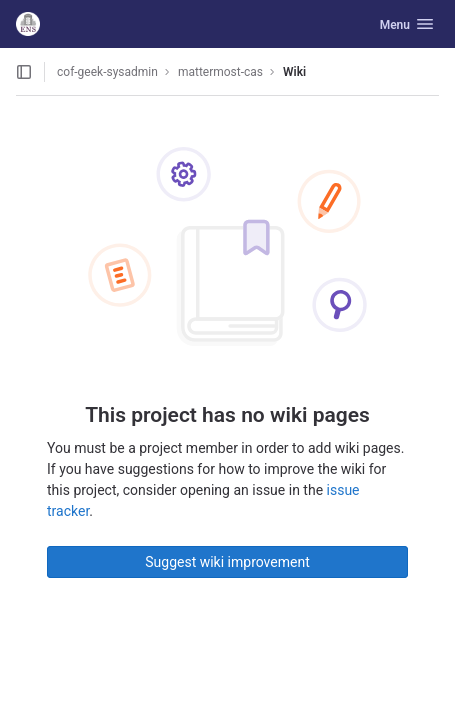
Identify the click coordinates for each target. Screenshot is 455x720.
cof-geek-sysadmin (107, 72)
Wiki (294, 72)
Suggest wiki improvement (227, 562)
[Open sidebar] (24, 72)
